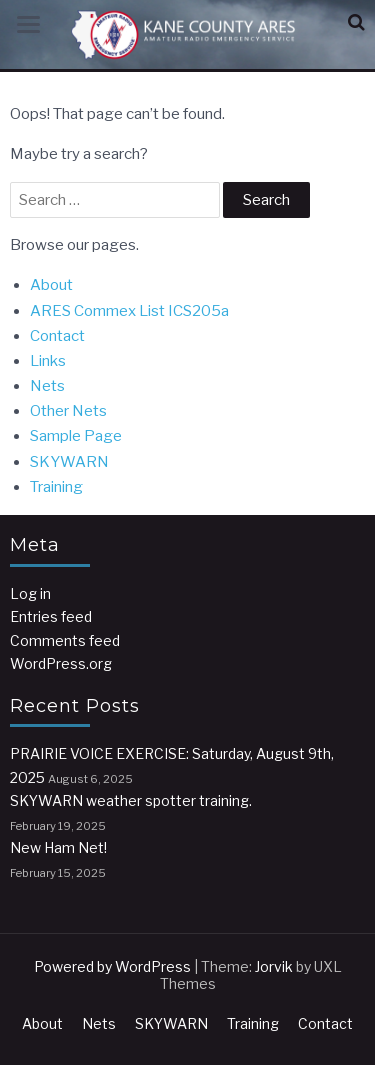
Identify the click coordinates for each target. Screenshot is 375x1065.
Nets (47, 386)
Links (48, 361)
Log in (30, 593)
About (51, 285)
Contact (57, 336)
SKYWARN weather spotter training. (131, 800)
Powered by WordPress (112, 966)
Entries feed (51, 616)
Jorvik (274, 966)
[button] (356, 22)
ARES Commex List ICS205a (129, 311)
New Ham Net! (58, 847)
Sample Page (76, 436)
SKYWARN (69, 462)
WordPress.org (61, 663)
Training (56, 487)
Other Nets (68, 411)
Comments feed (65, 640)
